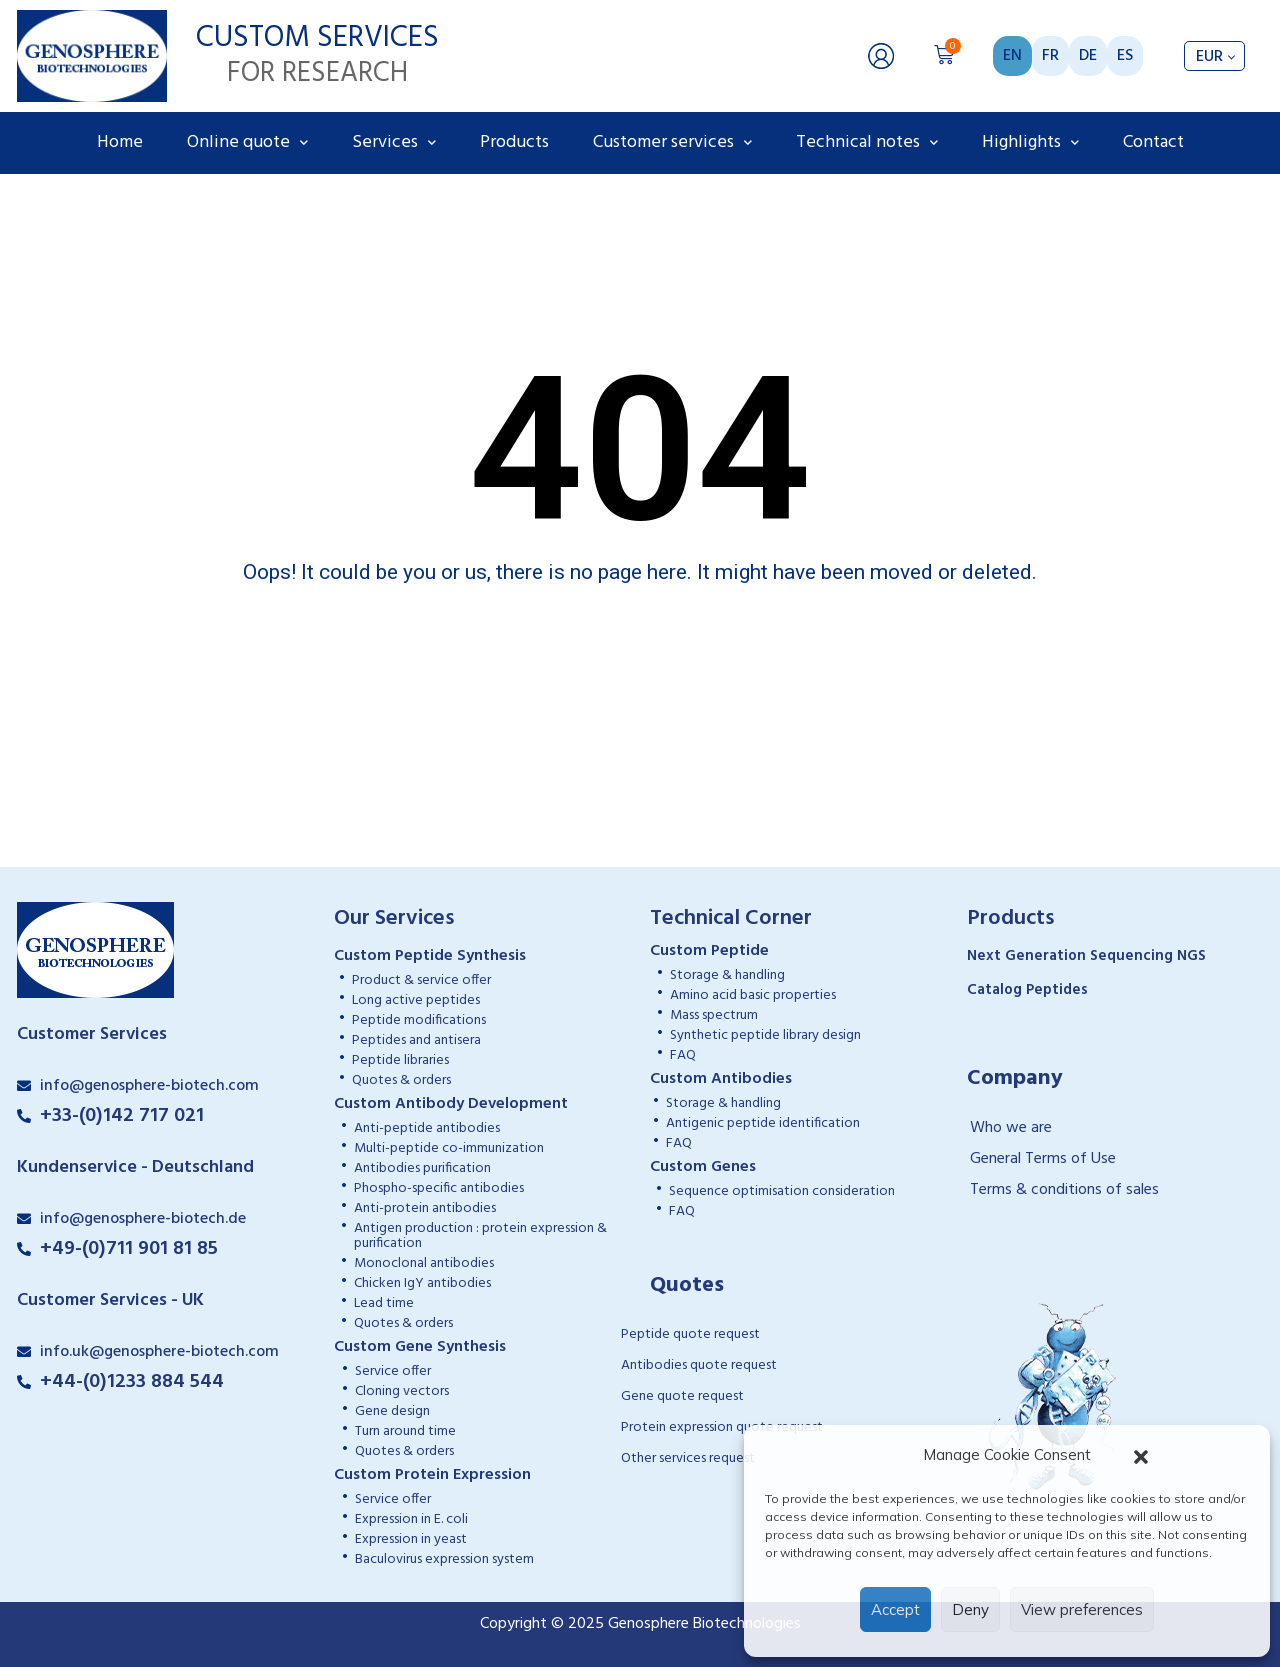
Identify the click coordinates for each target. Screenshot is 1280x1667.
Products (514, 142)
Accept (895, 1609)
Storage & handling (727, 975)
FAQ (683, 1055)
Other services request (688, 1458)
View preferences (1082, 1609)
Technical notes (867, 143)
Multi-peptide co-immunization (449, 1148)
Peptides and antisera (416, 1040)
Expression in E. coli (411, 1519)
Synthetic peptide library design (765, 1035)
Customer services (672, 143)
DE (1088, 56)
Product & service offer (421, 980)
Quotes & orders (401, 1080)
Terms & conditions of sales (1064, 1190)
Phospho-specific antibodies (439, 1188)
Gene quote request (682, 1396)
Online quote (247, 143)
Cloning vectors (402, 1391)
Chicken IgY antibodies (422, 1283)
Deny (970, 1609)
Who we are (1011, 1128)
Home (120, 142)
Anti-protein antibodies (425, 1208)
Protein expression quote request (722, 1427)
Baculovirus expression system (444, 1559)
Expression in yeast (411, 1539)
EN (1012, 56)
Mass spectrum (714, 1015)
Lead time (384, 1303)
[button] (1141, 1455)
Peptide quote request (690, 1334)
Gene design (392, 1411)
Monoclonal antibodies (424, 1263)
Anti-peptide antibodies (427, 1128)
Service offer (393, 1371)
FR (1050, 56)
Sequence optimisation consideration (782, 1191)
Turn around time (405, 1431)
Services (394, 143)
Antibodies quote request (699, 1365)
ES (1125, 56)
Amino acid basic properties (753, 995)
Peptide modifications (419, 1020)
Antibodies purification (422, 1168)
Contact (1153, 142)
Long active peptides (416, 1000)
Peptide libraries (400, 1060)
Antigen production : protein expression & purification (480, 1236)
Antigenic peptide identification (763, 1123)
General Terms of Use (1043, 1159)
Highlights (1030, 143)
